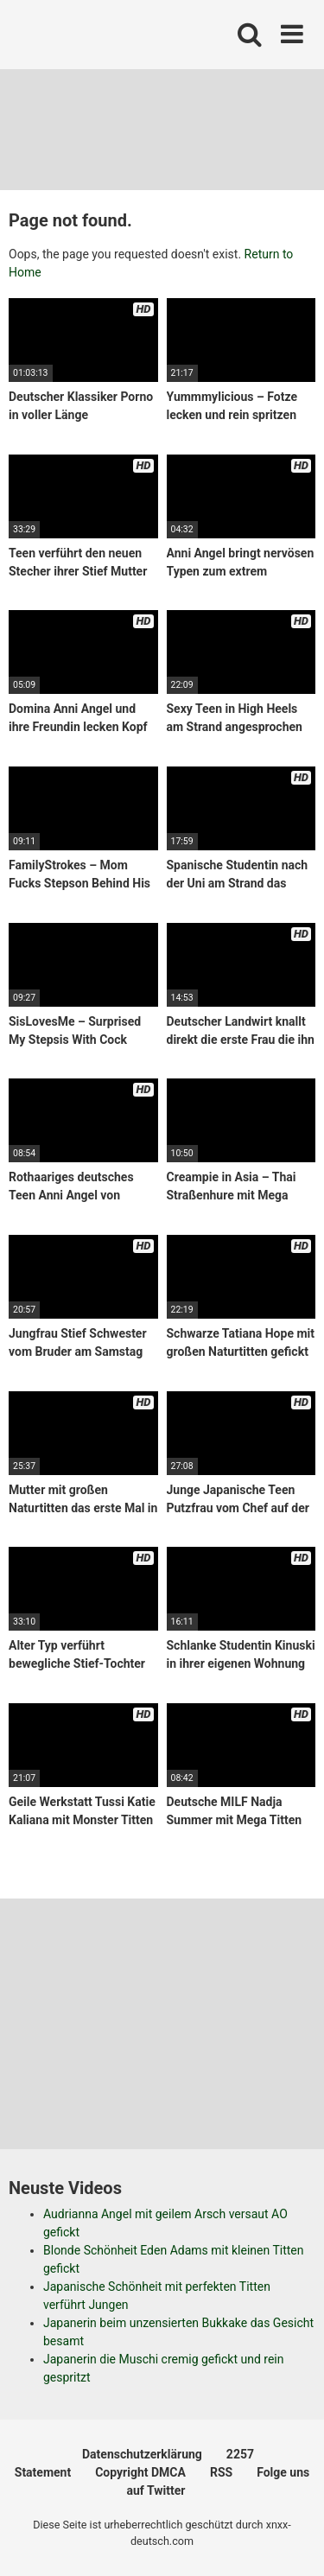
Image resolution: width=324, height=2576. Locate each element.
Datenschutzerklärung (142, 2454)
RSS (221, 2472)
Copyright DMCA (140, 2472)
